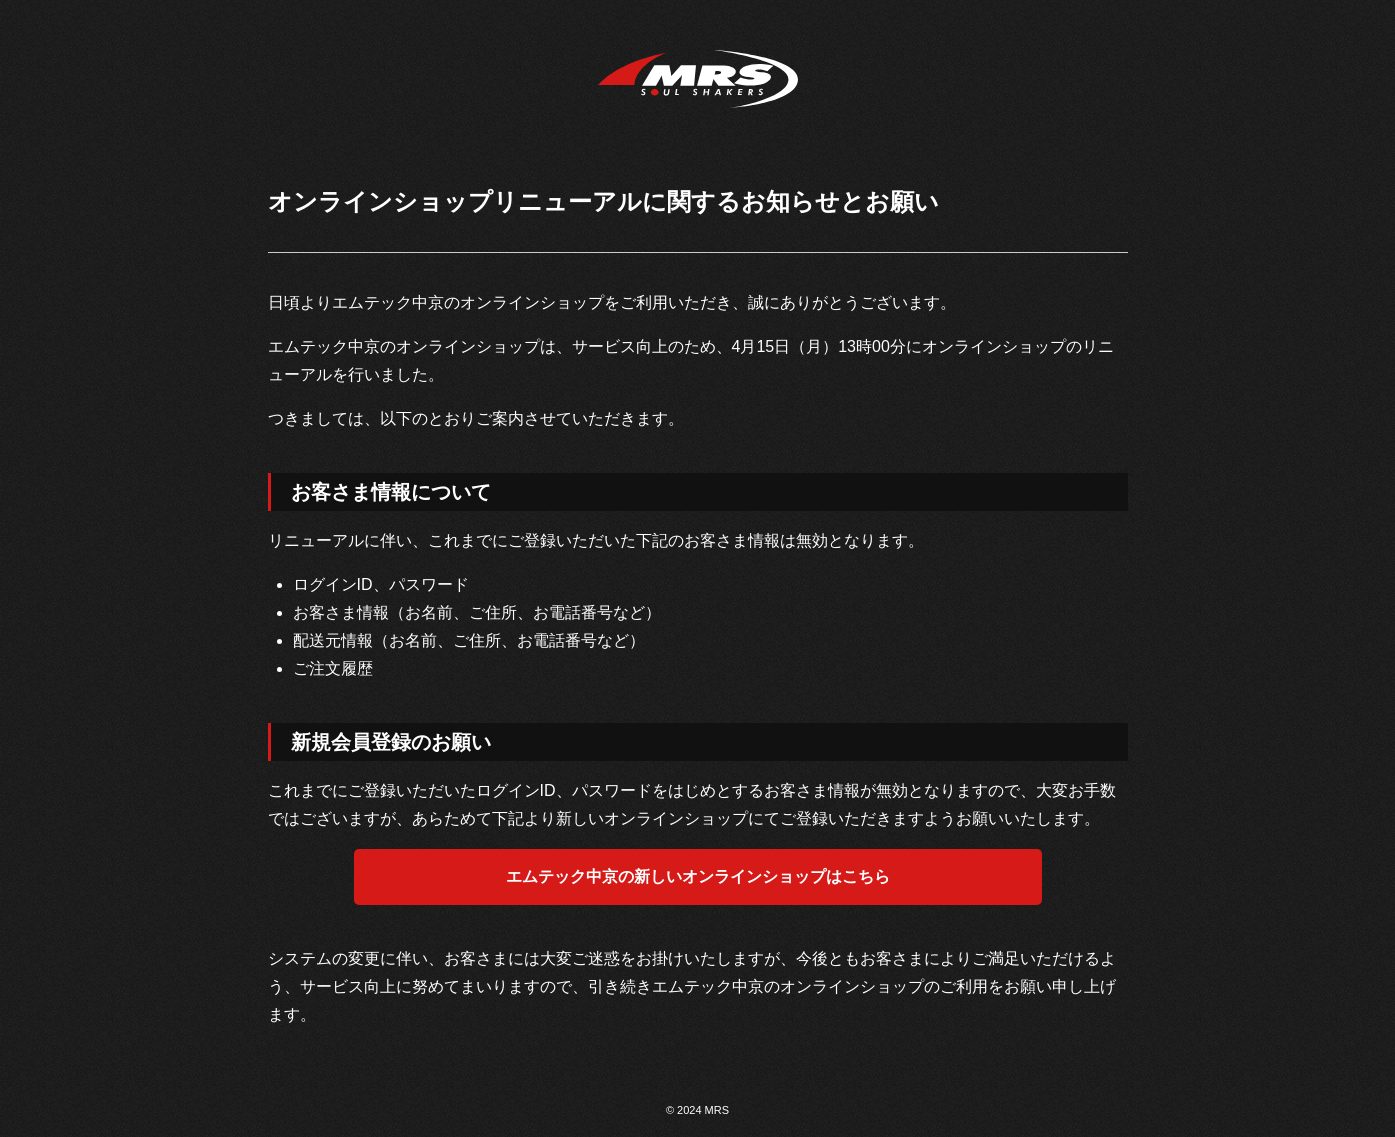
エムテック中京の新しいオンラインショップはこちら (698, 876)
